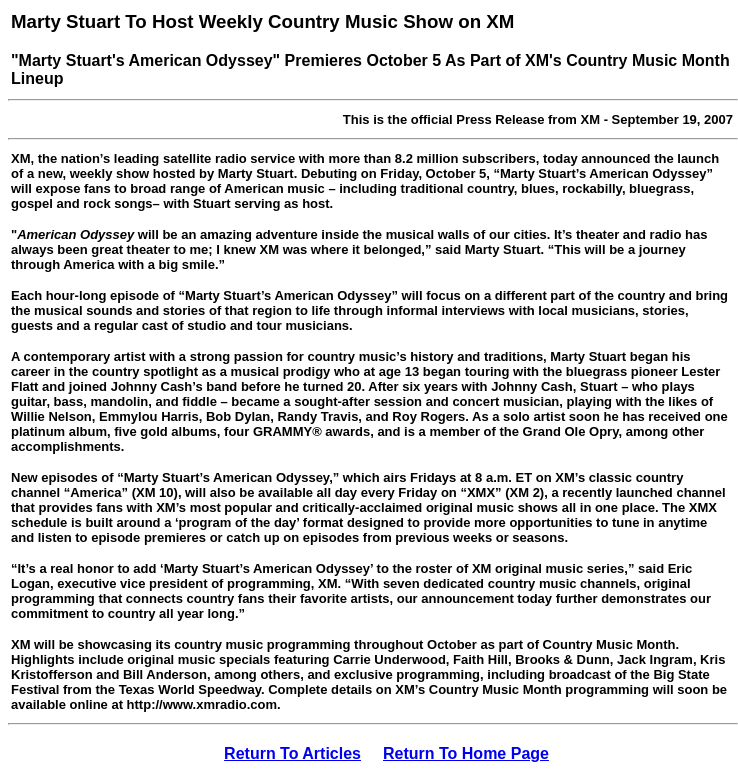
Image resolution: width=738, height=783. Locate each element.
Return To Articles (292, 753)
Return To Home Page (466, 753)
